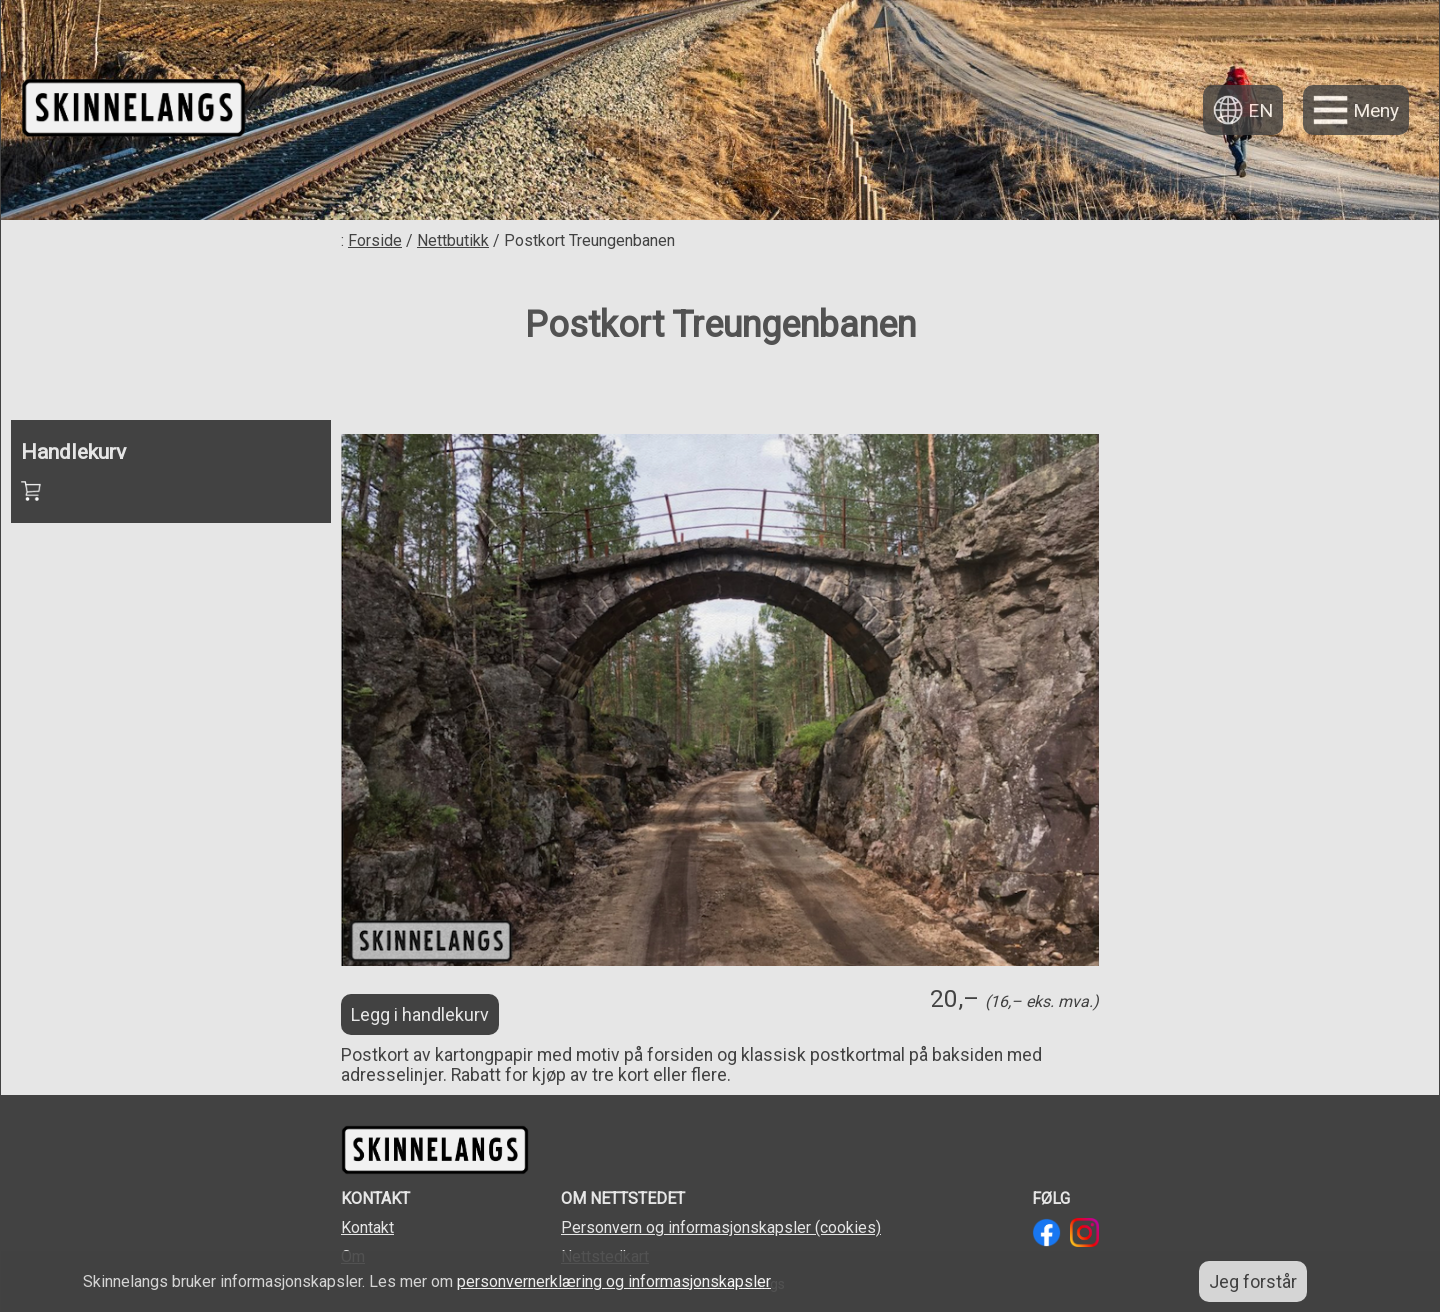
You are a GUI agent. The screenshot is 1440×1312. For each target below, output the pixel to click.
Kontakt (367, 1227)
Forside (375, 240)
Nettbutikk (453, 240)
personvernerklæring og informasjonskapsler (614, 1281)
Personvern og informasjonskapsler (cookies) (721, 1227)
